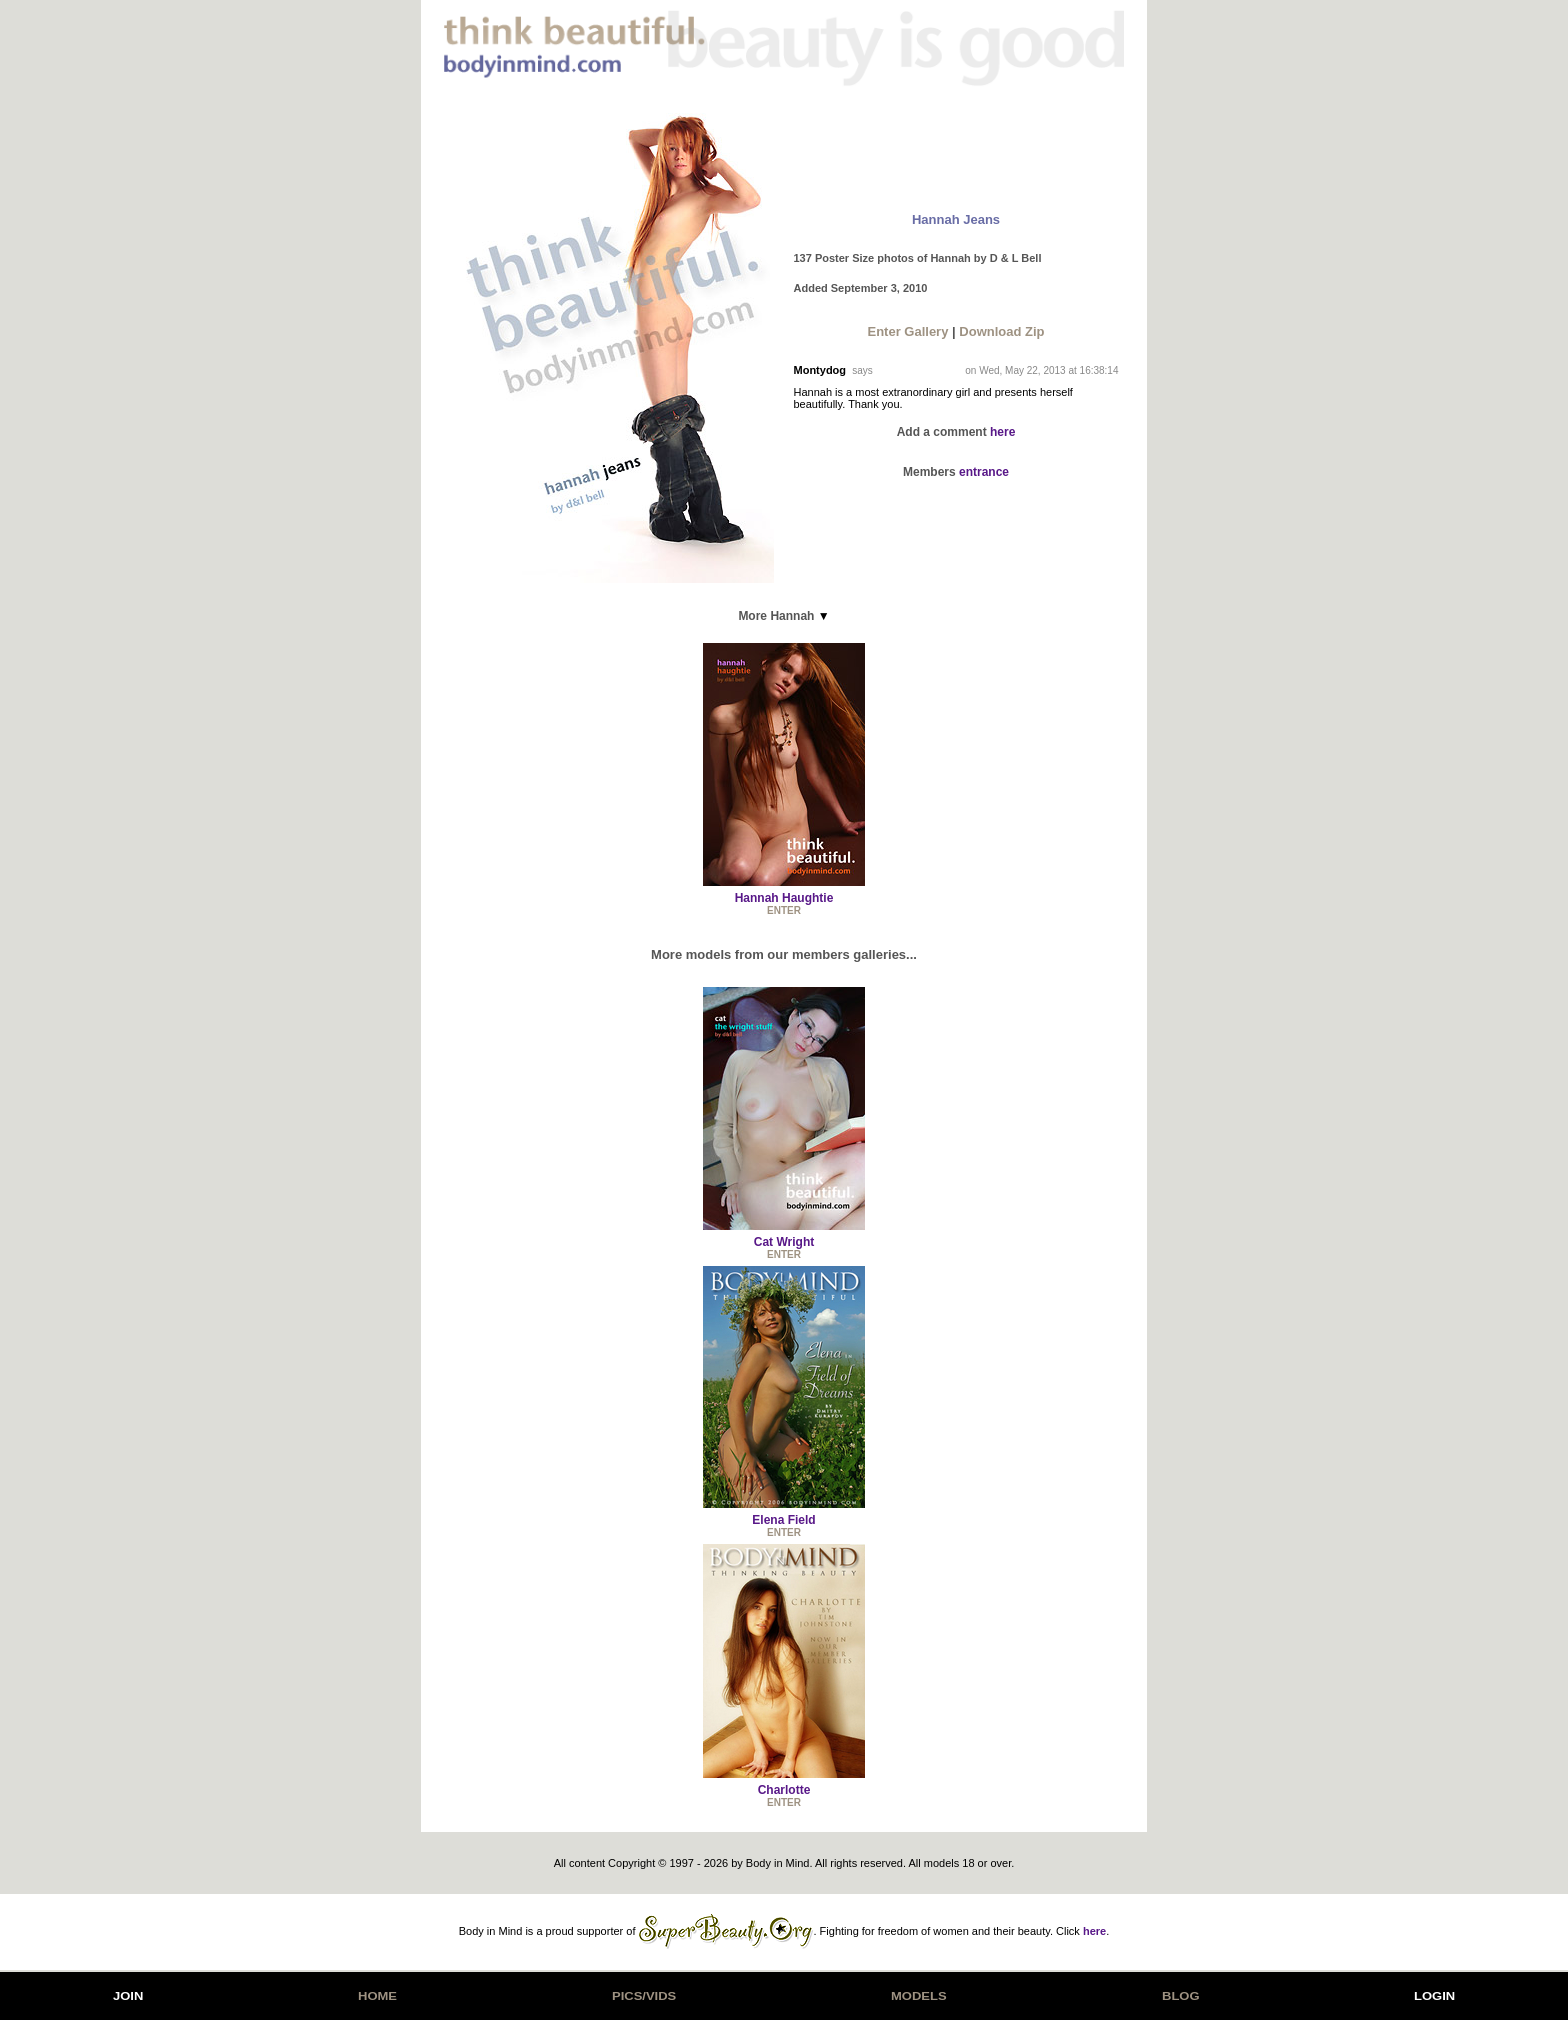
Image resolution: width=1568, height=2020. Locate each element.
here (1002, 432)
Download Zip (1001, 331)
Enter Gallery (907, 331)
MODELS (919, 1996)
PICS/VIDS (644, 1996)
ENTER (784, 910)
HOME (377, 1996)
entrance (984, 472)
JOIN (128, 1996)
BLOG (1181, 1996)
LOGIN (1434, 1996)
